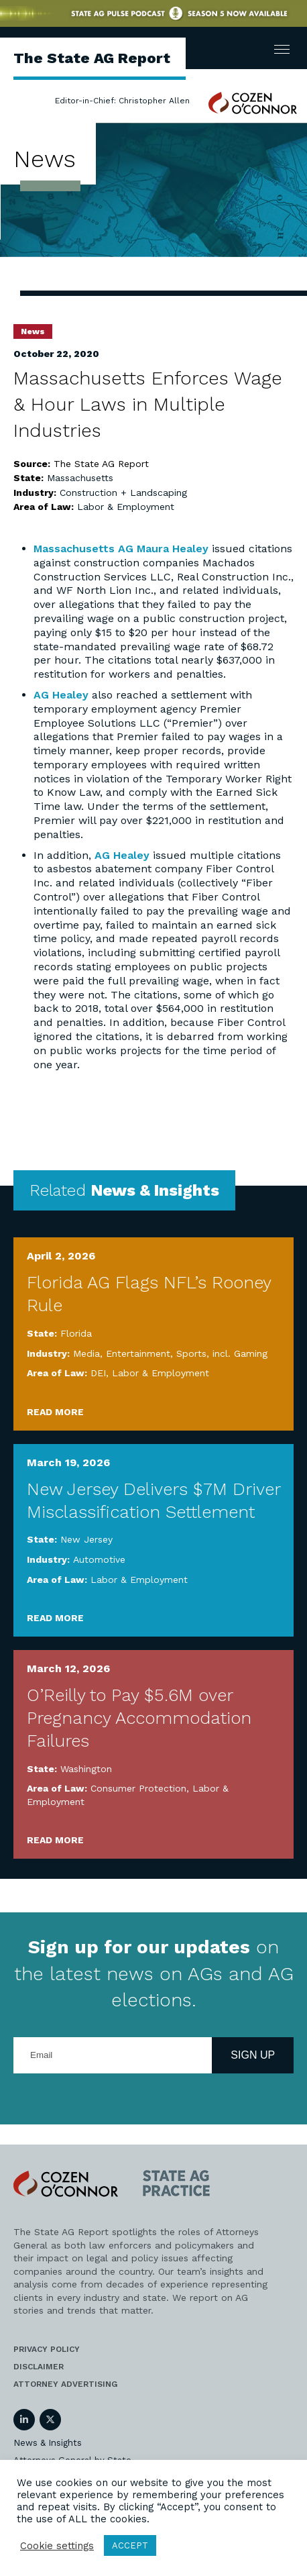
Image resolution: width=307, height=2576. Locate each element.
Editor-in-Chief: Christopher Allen (122, 100)
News (33, 331)
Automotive (99, 1559)
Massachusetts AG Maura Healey (121, 548)
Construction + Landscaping (123, 492)
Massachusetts (80, 477)
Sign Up (253, 2055)
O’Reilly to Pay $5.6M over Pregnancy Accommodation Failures (139, 1718)
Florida (76, 1333)
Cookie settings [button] (57, 2546)
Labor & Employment (125, 506)
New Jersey (86, 1539)
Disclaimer (38, 2366)
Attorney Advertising (65, 2384)
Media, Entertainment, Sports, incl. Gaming (170, 1353)
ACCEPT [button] (130, 2545)
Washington (86, 1768)
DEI (98, 1373)
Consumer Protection (138, 1788)
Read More (55, 1411)
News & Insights (47, 2443)
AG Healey (61, 694)
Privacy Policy (46, 2349)
